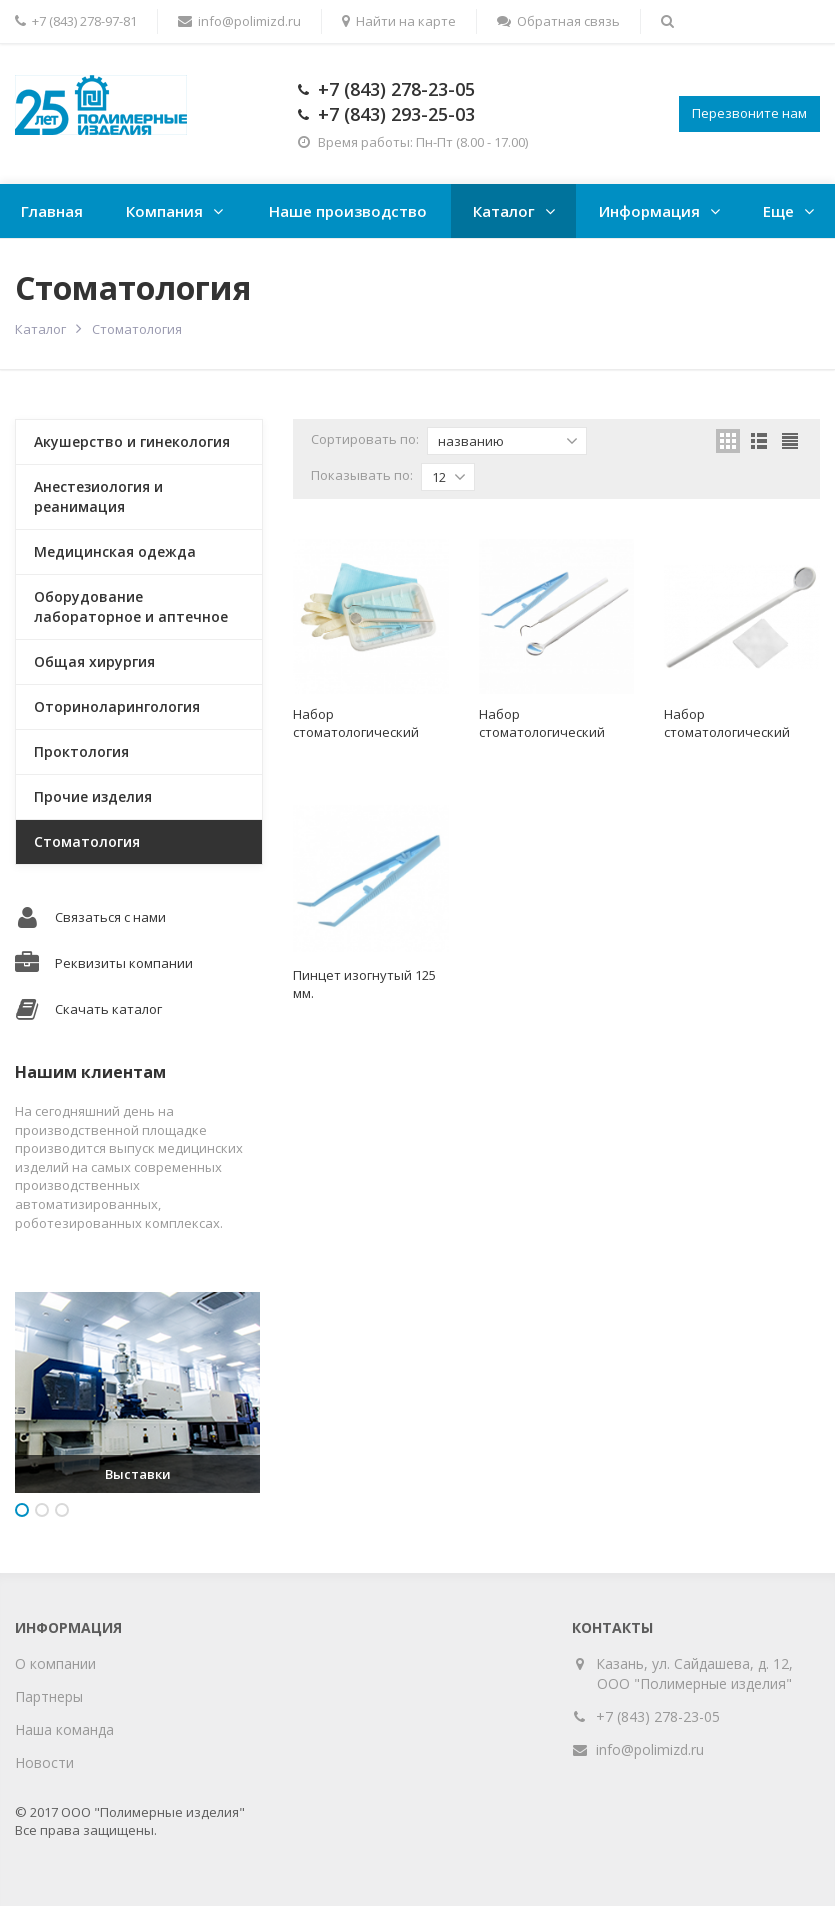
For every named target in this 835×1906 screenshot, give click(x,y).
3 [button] (62, 1510)
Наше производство (348, 211)
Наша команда (64, 1729)
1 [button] (22, 1510)
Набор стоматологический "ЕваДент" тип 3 (727, 732)
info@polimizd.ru (650, 1749)
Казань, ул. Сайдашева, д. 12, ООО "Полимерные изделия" (695, 1673)
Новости (44, 1762)
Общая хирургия (94, 661)
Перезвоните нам (749, 113)
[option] (137, 1392)
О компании (55, 1663)
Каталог (504, 211)
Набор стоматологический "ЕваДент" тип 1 (356, 732)
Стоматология (87, 841)
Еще (778, 211)
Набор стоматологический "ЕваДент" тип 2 (542, 732)
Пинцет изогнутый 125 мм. (364, 984)
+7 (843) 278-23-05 (396, 89)
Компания (164, 211)
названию (508, 441)
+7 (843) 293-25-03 (396, 114)
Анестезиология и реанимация (98, 496)
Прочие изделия (93, 796)
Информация (649, 211)
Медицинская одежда (115, 551)
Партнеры (49, 1696)
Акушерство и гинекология (132, 441)
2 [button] (42, 1510)
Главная (52, 211)
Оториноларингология (117, 706)
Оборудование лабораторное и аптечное (131, 606)
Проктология (81, 751)
